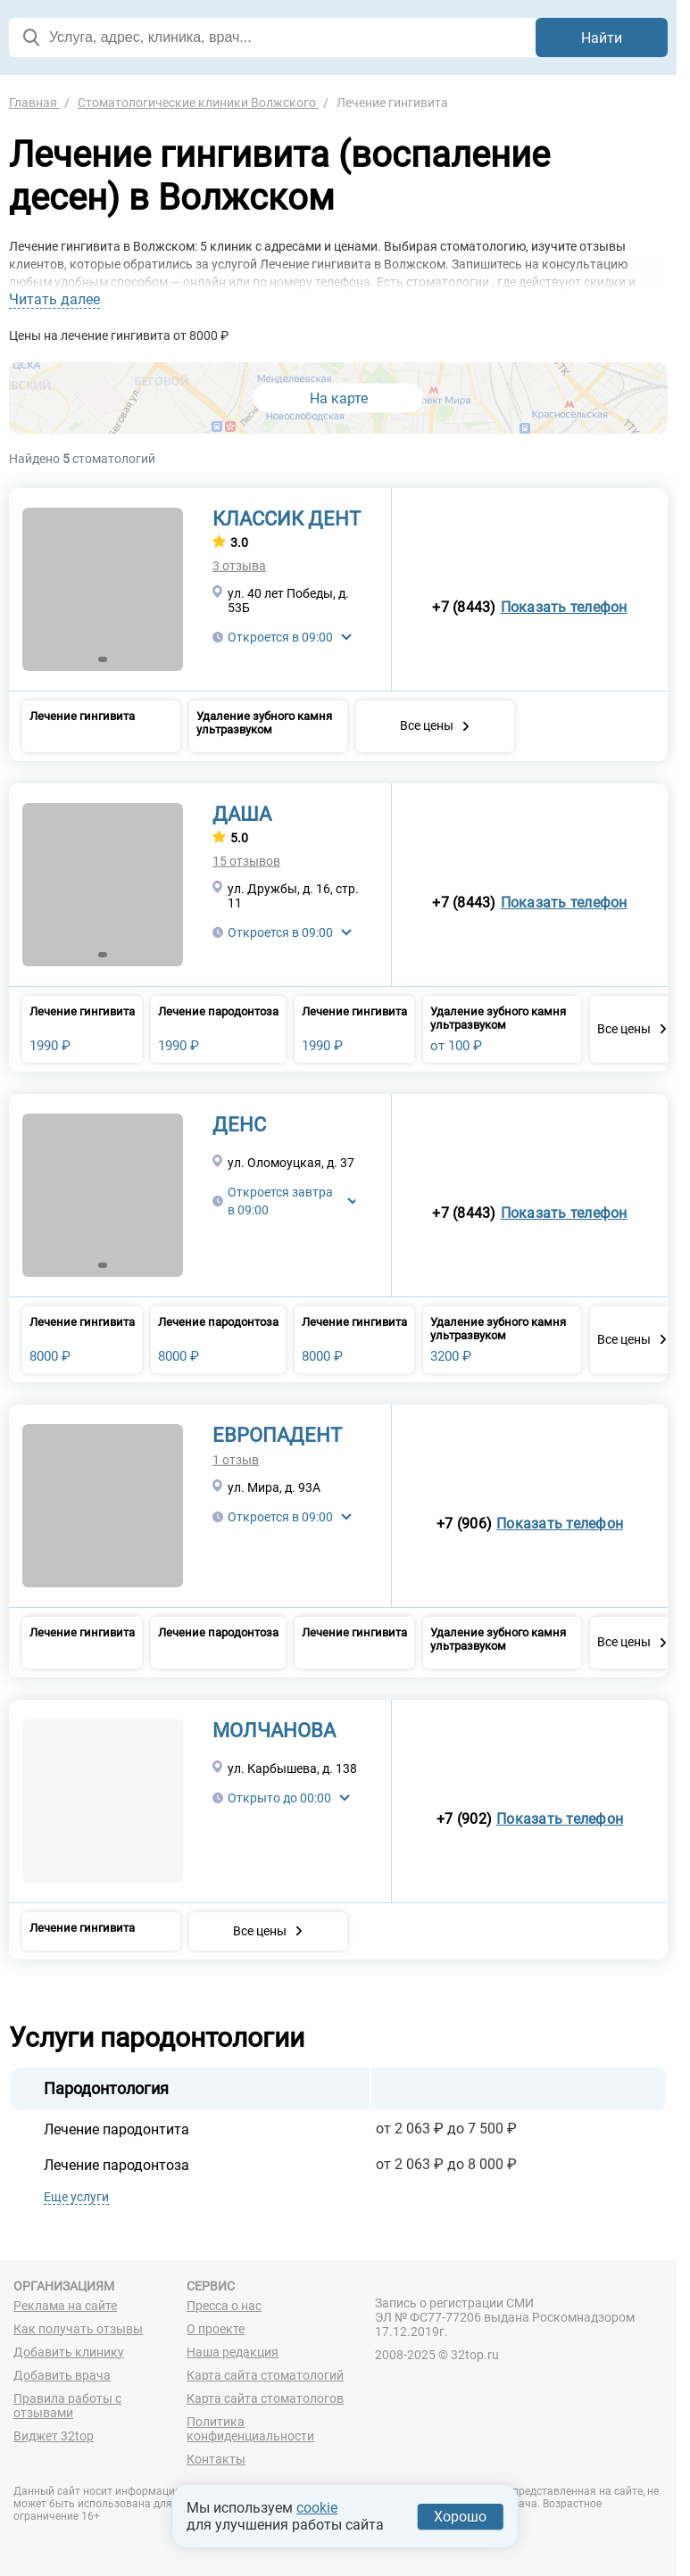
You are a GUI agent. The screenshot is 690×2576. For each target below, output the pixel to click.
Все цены (426, 725)
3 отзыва (239, 566)
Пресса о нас (224, 2306)
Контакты (216, 2459)
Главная (34, 102)
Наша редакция (232, 2352)
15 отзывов (246, 861)
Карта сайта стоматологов (265, 2398)
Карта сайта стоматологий (265, 2375)
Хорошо (460, 2516)
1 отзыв (235, 1460)
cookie (316, 2507)
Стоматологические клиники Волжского (198, 102)
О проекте (216, 2329)
